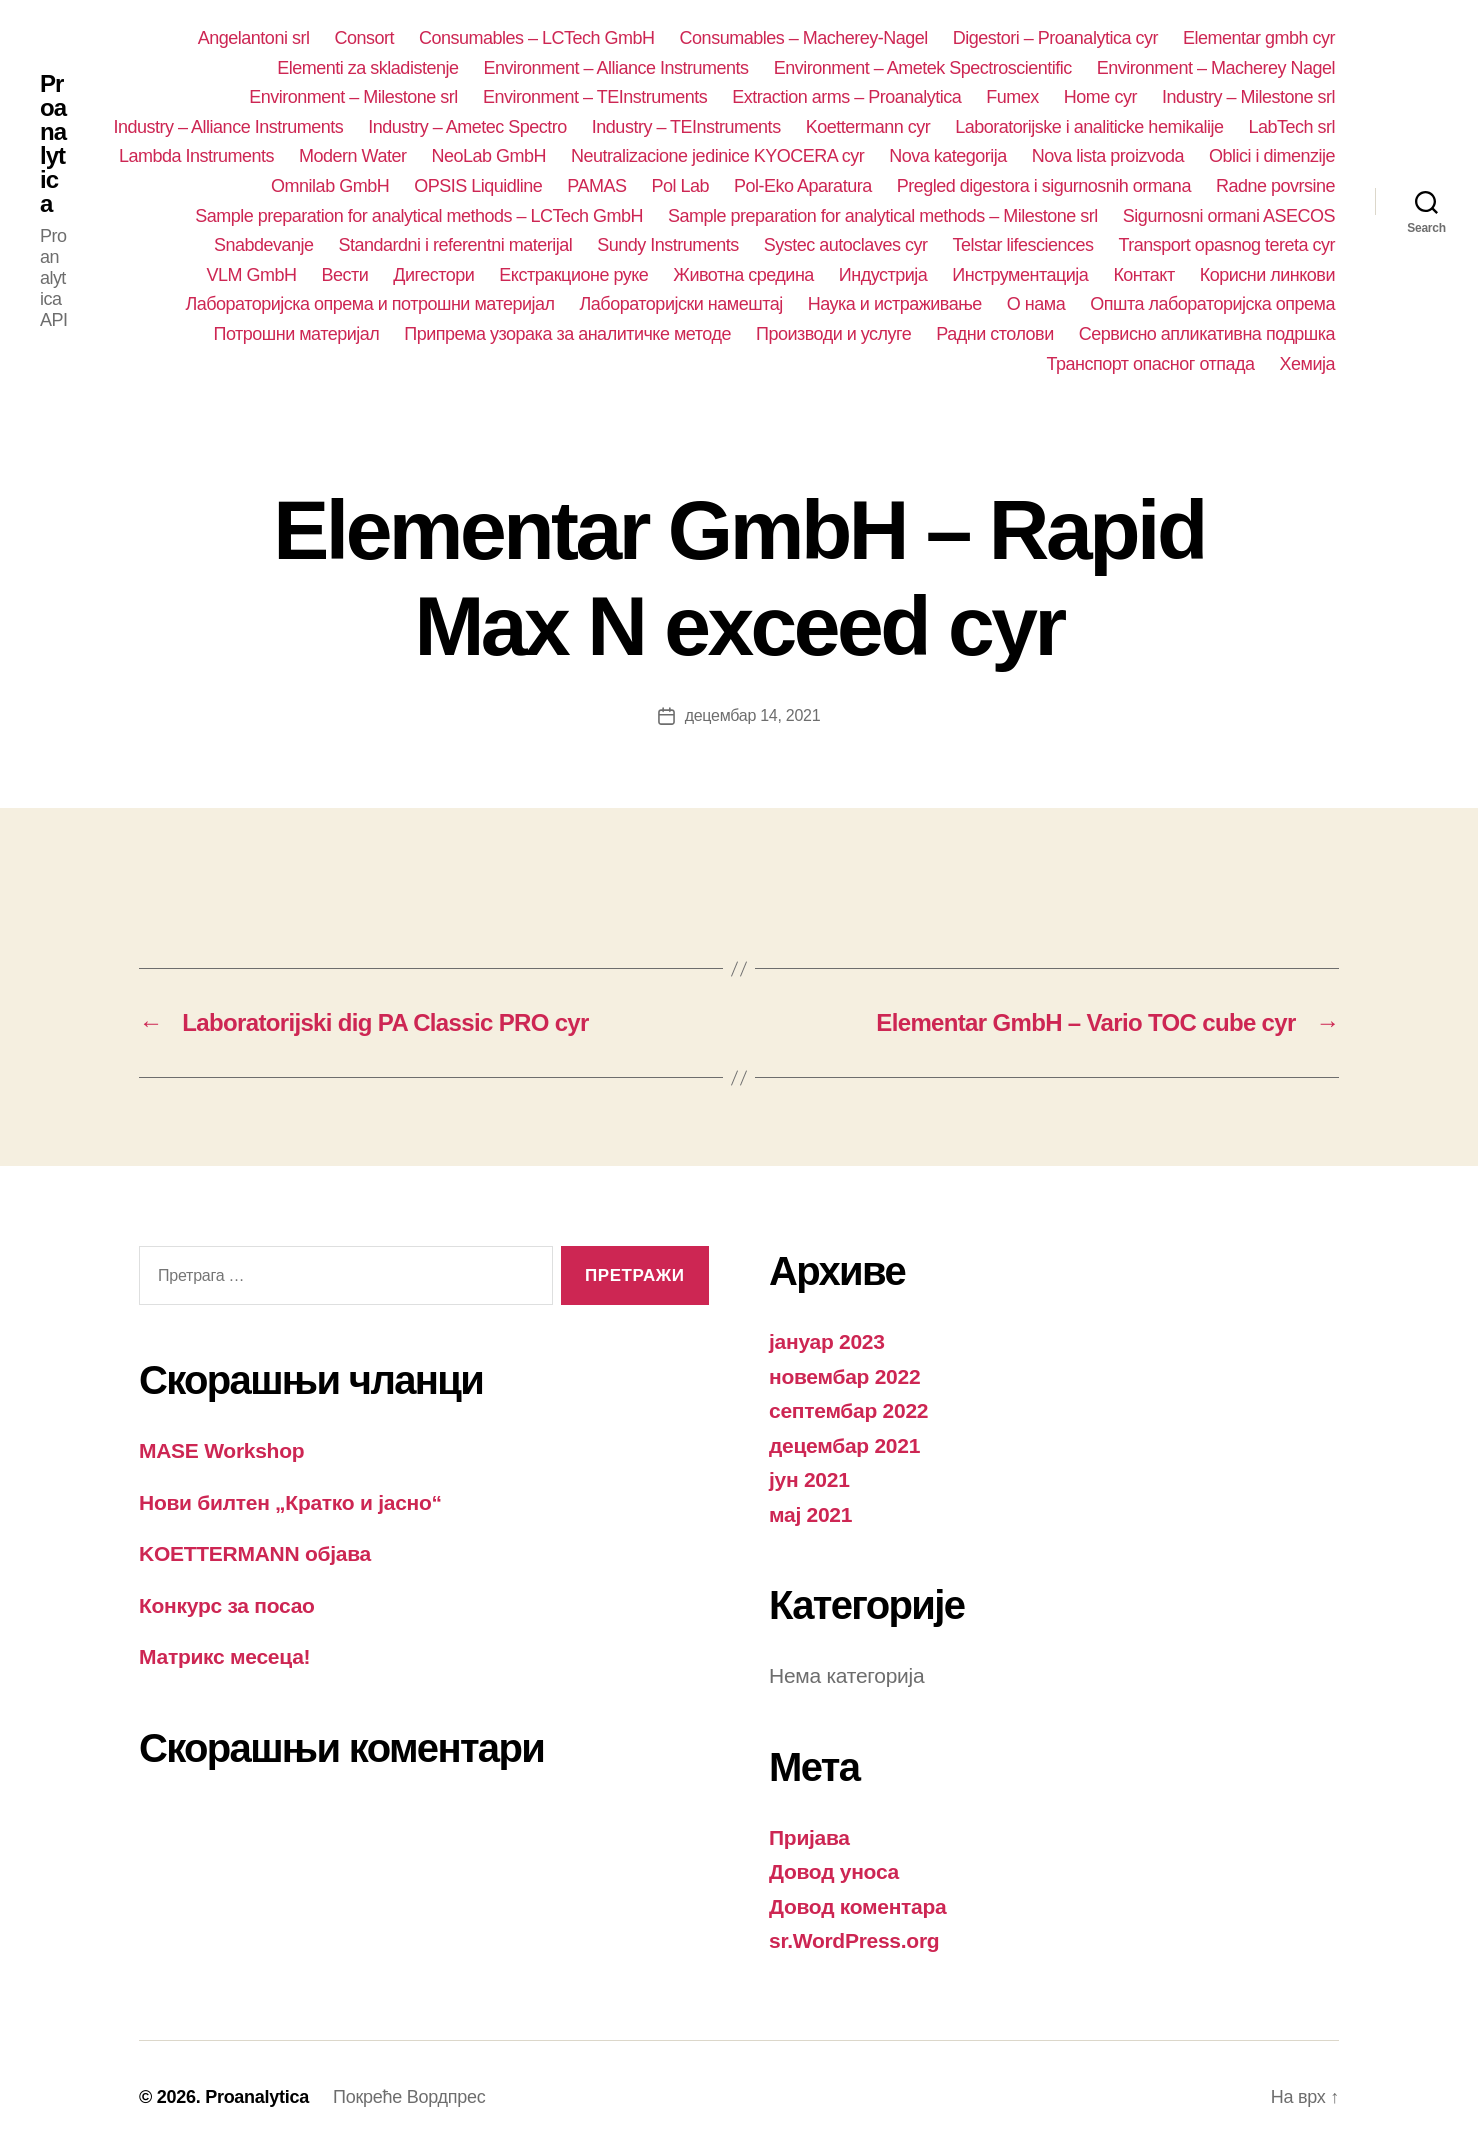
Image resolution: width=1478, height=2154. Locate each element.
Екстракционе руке (573, 275)
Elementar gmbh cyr (1259, 38)
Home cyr (1100, 97)
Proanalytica (53, 144)
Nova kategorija (948, 156)
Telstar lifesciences (1022, 245)
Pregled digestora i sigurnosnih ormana (1044, 186)
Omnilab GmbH (330, 186)
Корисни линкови (1267, 275)
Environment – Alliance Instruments (615, 68)
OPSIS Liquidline (478, 186)
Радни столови (994, 334)
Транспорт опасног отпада (1151, 364)
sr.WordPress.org (854, 1940)
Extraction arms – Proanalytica (846, 97)
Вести (344, 275)
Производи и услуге (833, 334)
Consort (364, 38)
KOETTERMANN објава (255, 1553)
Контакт (1143, 275)
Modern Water (352, 156)
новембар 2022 (844, 1376)
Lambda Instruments (196, 156)
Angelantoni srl (254, 38)
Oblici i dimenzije (1272, 156)
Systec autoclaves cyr (846, 245)
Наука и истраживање (895, 304)
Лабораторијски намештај (681, 304)
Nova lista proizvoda (1108, 156)
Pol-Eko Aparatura (803, 186)
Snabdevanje (264, 245)
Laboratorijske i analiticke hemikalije (1089, 127)
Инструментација (1020, 275)
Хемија (1307, 364)
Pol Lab (680, 186)
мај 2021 (810, 1514)
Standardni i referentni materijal (456, 245)
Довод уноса (834, 1871)
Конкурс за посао (227, 1605)
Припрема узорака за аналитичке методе (567, 334)
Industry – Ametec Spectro (467, 127)
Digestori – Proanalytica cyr (1055, 38)
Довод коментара (858, 1906)
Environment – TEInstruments (595, 97)
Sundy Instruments (668, 245)
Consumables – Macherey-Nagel (804, 38)
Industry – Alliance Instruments (229, 127)
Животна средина (743, 275)
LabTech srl (1291, 127)
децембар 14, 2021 (753, 715)
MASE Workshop (221, 1450)
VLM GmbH (251, 275)
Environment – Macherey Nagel (1216, 68)
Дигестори (433, 275)
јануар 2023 (827, 1341)
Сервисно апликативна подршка (1207, 334)
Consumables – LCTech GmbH (537, 38)
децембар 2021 (844, 1445)
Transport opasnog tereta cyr (1227, 245)
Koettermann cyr (868, 127)
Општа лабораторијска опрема (1212, 304)
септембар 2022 (848, 1410)
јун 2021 (809, 1479)
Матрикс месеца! (224, 1656)
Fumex (1012, 97)
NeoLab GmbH (488, 156)
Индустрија (883, 275)
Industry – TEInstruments (686, 127)
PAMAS (596, 186)
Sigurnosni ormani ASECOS (1229, 216)
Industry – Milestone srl (1248, 97)
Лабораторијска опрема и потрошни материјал (369, 304)
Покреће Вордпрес (409, 2097)
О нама (1036, 304)
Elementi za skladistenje (367, 68)
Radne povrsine (1275, 186)
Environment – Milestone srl (353, 97)
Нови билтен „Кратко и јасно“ (290, 1502)
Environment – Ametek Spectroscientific (923, 68)
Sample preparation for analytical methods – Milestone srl (883, 216)
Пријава (809, 1837)
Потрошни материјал (296, 334)
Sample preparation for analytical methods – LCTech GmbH (419, 216)
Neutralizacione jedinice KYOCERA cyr (717, 156)
